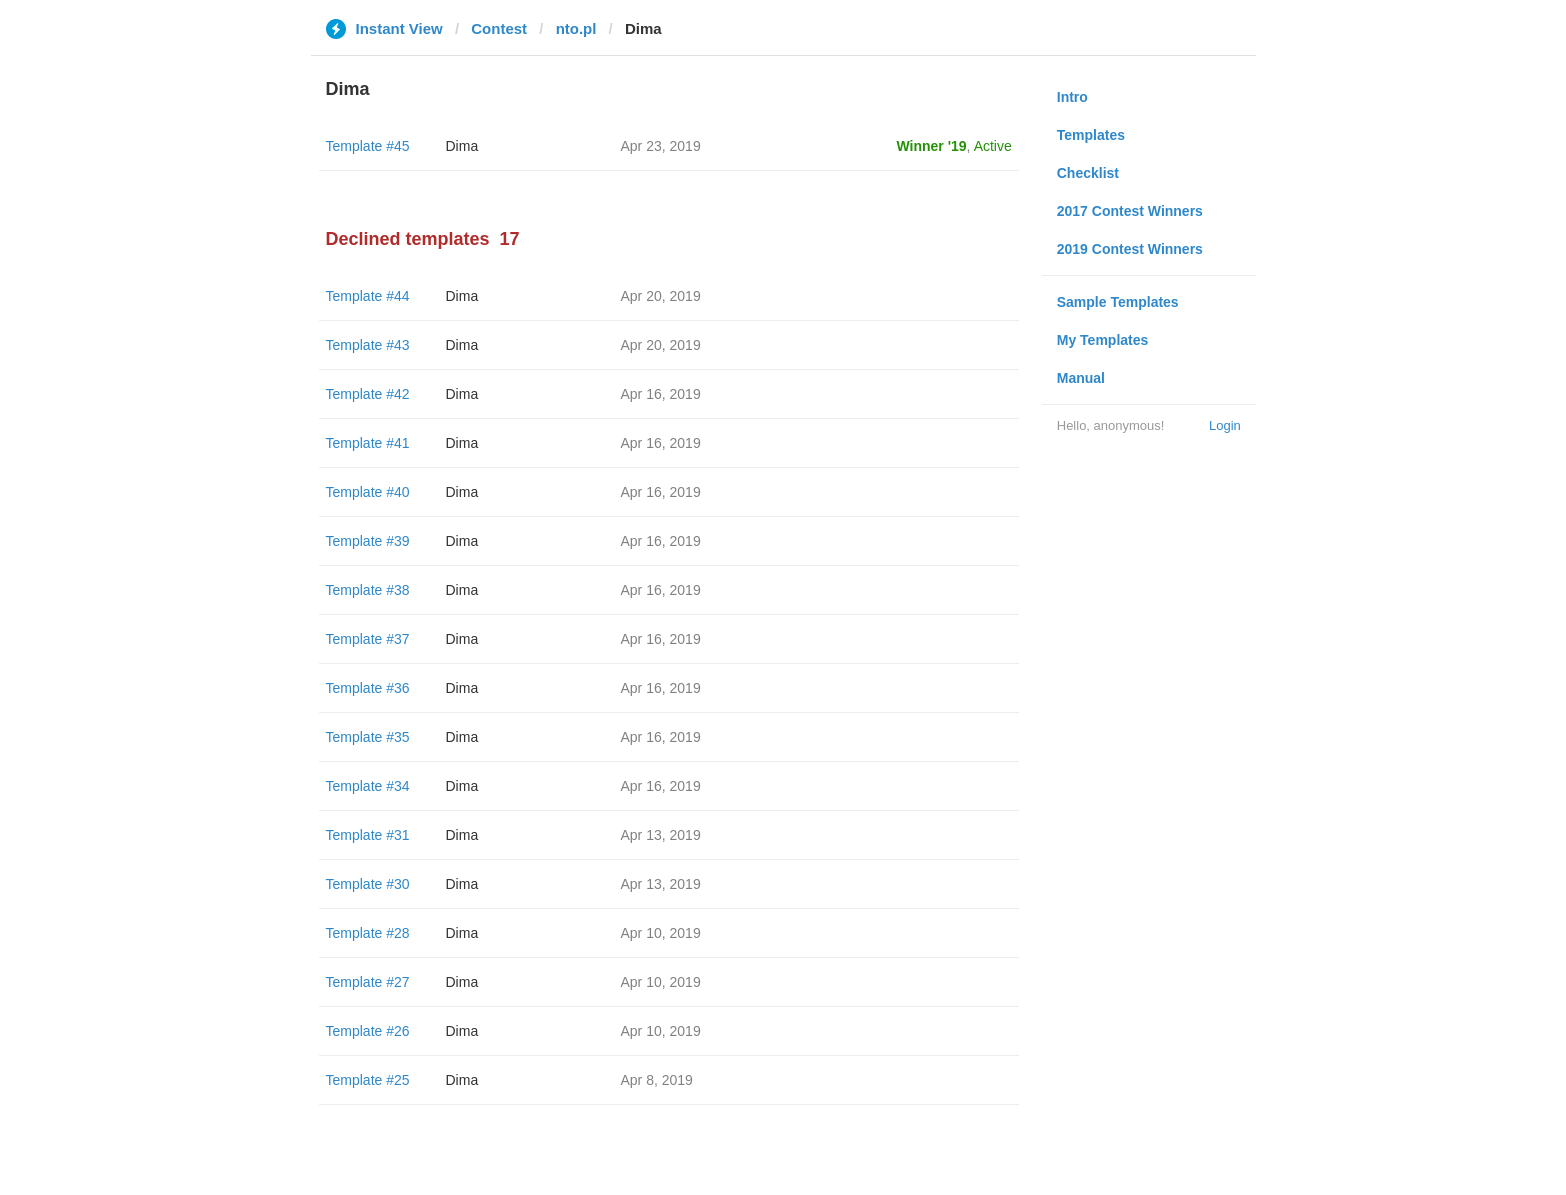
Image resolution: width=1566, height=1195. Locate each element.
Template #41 (368, 443)
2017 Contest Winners (1130, 211)
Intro (1072, 97)
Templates (1091, 135)
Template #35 (368, 737)
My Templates (1103, 340)
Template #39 (368, 541)
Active (993, 146)
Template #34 (368, 786)
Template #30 (368, 884)
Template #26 (368, 1031)
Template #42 (368, 394)
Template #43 (368, 345)
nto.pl (576, 28)
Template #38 (368, 590)
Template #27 (368, 982)
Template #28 (368, 933)
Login (1225, 425)
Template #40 (368, 492)
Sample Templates (1118, 302)
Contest (499, 28)
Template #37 (368, 639)
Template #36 (368, 688)
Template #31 (368, 835)
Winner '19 (932, 146)
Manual (1081, 378)
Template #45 (368, 146)
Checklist (1088, 173)
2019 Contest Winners (1130, 249)
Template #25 (368, 1080)
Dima (462, 146)
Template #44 (368, 296)
